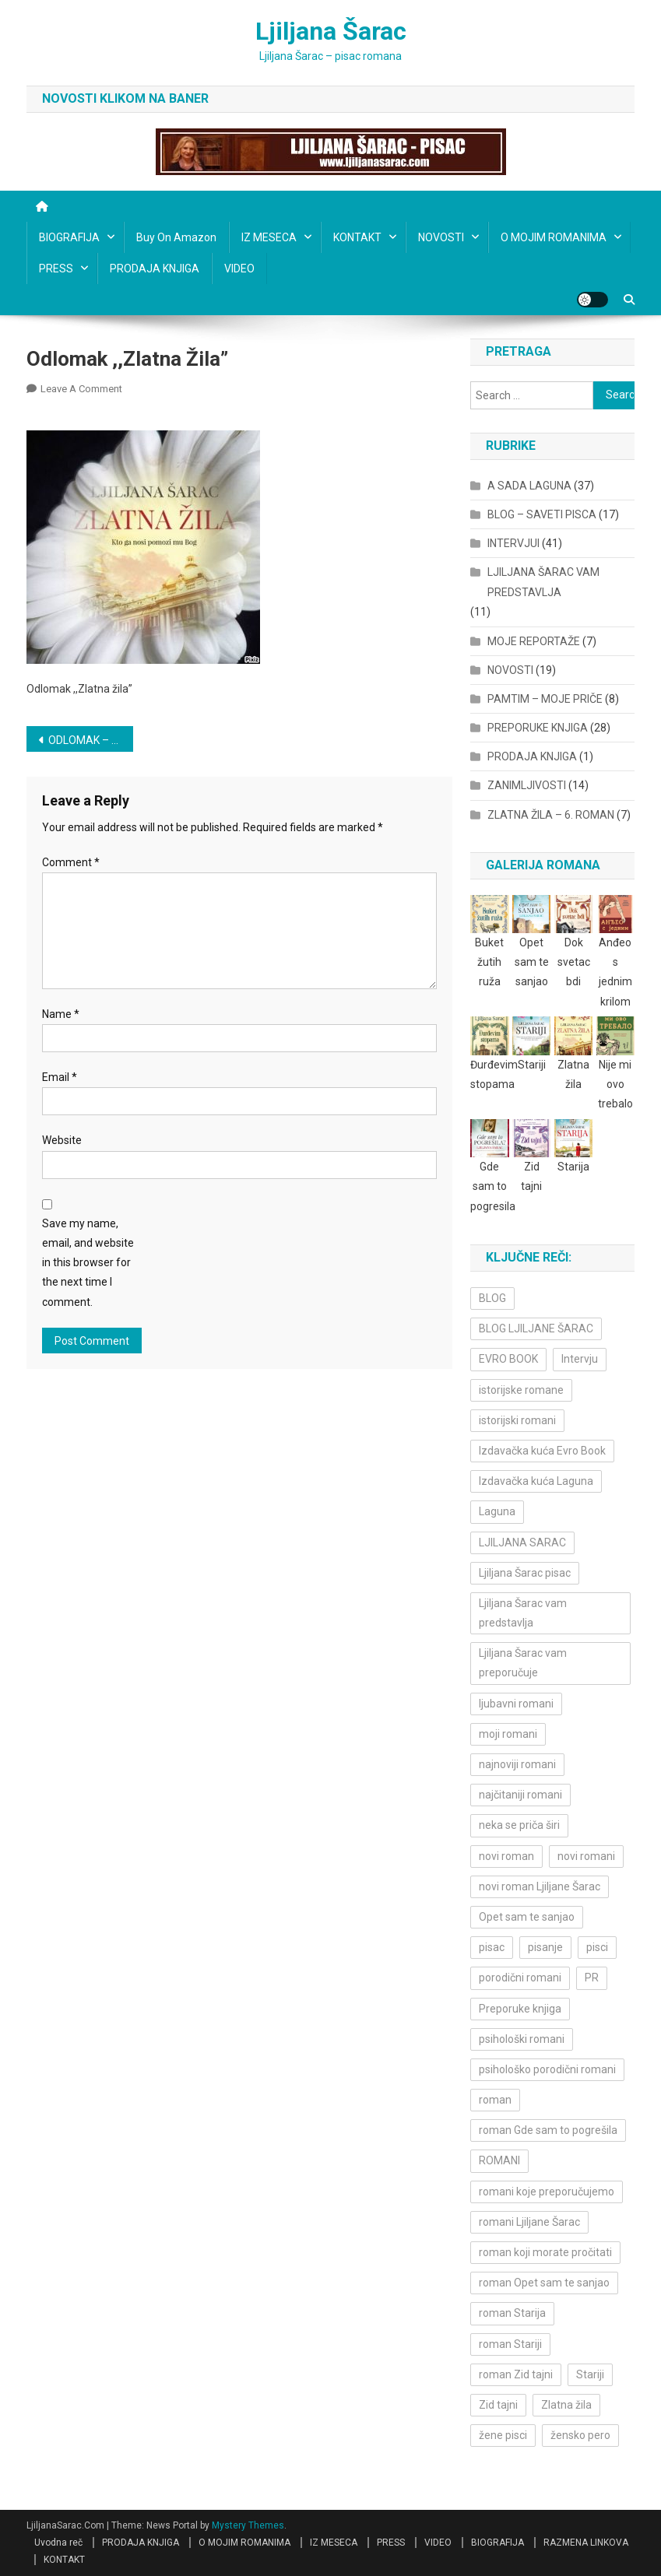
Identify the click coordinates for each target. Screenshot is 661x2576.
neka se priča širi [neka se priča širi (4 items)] (519, 1825)
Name (60, 1014)
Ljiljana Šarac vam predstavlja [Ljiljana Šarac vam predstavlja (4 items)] (523, 1613)
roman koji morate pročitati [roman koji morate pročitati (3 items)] (545, 2252)
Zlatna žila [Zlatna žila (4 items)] (566, 2405)
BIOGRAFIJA (69, 237)
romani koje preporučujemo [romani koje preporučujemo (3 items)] (546, 2191)
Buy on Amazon (176, 237)
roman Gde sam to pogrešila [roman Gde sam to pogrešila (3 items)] (548, 2130)
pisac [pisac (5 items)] (492, 1947)
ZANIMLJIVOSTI (526, 785)
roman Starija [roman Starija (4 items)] (512, 2313)
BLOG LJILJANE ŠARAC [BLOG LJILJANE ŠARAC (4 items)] (536, 1328)
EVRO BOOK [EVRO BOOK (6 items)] (508, 1359)
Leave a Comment (81, 389)
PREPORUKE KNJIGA (537, 727)
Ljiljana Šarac (330, 31)
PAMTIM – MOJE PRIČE (545, 699)
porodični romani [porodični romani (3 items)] (520, 1977)
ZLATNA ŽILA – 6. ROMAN (550, 815)
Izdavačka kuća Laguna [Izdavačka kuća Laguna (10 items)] (536, 1481)
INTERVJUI (513, 543)
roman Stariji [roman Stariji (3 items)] (510, 2344)
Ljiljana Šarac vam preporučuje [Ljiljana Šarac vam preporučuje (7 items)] (523, 1663)
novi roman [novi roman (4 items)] (506, 1856)
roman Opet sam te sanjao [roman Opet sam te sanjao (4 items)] (544, 2282)
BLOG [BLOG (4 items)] (492, 1298)
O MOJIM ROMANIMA (554, 237)
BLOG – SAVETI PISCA (541, 514)
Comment (71, 862)
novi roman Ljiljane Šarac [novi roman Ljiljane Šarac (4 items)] (539, 1886)
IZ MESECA (269, 237)
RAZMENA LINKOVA (585, 2542)
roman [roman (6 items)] (495, 2099)
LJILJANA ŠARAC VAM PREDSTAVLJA (543, 582)
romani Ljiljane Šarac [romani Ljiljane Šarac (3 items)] (529, 2222)
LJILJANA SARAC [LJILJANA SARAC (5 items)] (522, 1542)
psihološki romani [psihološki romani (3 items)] (521, 2039)
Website (62, 1140)
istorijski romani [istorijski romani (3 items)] (517, 1420)
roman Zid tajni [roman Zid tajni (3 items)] (516, 2374)
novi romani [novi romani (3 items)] (586, 1856)
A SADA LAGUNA (529, 485)
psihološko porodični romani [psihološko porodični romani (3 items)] (547, 2069)
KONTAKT (357, 237)
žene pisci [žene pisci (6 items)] (503, 2435)
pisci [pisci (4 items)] (597, 1947)
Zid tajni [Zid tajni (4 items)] (498, 2405)
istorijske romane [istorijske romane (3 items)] (521, 1390)
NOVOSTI (441, 237)
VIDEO (239, 268)
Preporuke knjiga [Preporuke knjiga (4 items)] (520, 2008)
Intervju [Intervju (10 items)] (579, 1359)
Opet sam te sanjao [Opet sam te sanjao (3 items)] (527, 1917)
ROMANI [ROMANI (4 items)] (499, 2160)
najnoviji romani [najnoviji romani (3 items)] (517, 1764)
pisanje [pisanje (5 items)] (545, 1947)
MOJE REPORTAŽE (533, 641)
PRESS (56, 268)
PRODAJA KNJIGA (154, 268)
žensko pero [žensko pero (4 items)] (580, 2435)
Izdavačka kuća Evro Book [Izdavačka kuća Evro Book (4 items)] (542, 1450)
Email (59, 1077)
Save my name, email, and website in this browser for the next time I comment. (88, 1262)
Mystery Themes (248, 2525)
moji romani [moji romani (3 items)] (508, 1734)
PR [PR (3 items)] (592, 1977)
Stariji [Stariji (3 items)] (590, 2374)
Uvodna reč (58, 2542)
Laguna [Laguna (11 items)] (497, 1511)
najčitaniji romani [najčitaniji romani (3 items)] (520, 1794)
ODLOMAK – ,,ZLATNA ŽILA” (90, 740)
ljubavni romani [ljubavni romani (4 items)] (516, 1703)
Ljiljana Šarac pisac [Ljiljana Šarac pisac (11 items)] (525, 1573)
